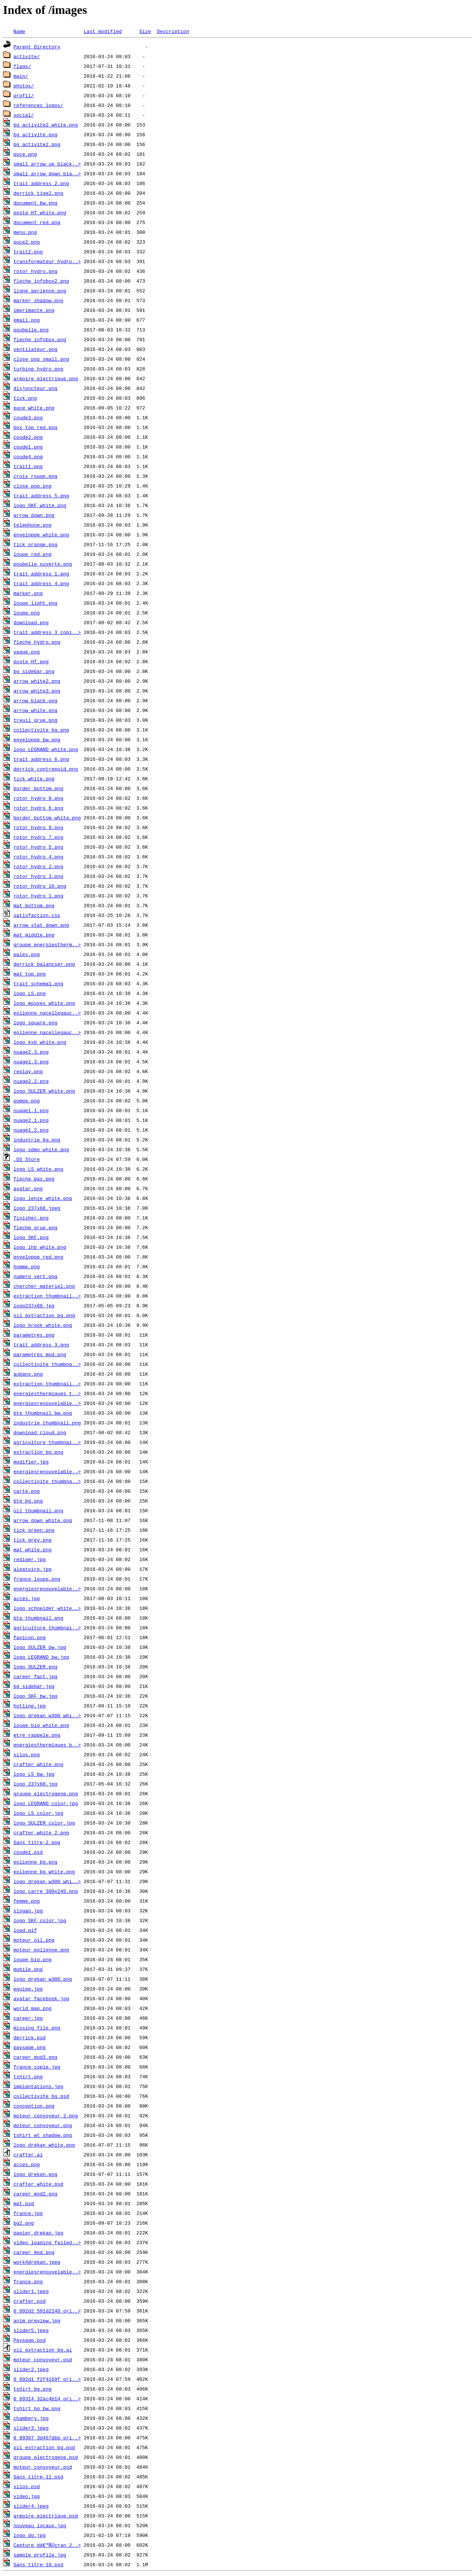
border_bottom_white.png (47, 817)
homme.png (27, 1266)
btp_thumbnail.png (38, 1617)
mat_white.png (32, 1549)
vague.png (27, 651)
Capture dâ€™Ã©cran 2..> (47, 2544)
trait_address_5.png (41, 495)
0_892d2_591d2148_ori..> (47, 2310)
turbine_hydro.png (38, 368)
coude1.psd (28, 1852)
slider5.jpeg (31, 2330)
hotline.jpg (30, 1705)
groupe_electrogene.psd (46, 2457)
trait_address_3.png (41, 1344)
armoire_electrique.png (46, 378)
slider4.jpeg (31, 2505)
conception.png (34, 2105)
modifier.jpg (31, 1461)
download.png (31, 622)
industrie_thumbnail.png (47, 1422)
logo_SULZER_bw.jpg (40, 1647)
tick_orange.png (35, 544)
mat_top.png (30, 973)
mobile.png (28, 1969)
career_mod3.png (35, 2057)
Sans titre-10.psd (38, 2564)
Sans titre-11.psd (38, 2476)
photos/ (24, 85)
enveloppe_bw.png (37, 739)
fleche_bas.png (34, 1178)
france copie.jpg (37, 2066)
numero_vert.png (35, 1276)
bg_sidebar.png (34, 671)
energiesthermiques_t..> (47, 1393)
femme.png (27, 1900)
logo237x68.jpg (34, 1305)
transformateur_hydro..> (47, 261)
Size (145, 31)
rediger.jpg (30, 1559)
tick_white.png (34, 778)
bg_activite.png (35, 134)
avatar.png (28, 1188)
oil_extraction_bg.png (44, 1315)
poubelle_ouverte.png (43, 563)
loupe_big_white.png (41, 1725)
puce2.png (27, 241)
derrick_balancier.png (44, 964)
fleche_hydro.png (37, 641)
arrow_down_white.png (43, 1520)
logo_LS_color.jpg (38, 1813)
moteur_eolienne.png (41, 1949)
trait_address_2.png (41, 183)
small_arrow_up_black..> (47, 163)
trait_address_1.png (41, 573)
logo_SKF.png (31, 1237)
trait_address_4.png (41, 583)
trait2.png (28, 251)
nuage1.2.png (31, 1129)
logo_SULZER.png (35, 1666)
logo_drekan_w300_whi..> (47, 1715)
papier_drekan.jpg (38, 2232)
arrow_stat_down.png (41, 924)
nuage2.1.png (31, 1120)
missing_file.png (37, 2027)
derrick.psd (30, 2037)
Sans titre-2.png (37, 1842)
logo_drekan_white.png (44, 2144)
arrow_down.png (34, 515)
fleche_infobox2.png (41, 280)
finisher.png (31, 1217)
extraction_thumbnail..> (47, 1295)
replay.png (28, 1071)
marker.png (28, 593)
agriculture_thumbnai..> (47, 1442)
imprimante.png (34, 310)
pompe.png (27, 1100)
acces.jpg (27, 1598)
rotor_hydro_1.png (38, 895)
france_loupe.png (37, 1578)
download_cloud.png (40, 1432)
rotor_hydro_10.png (40, 885)
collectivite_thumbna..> (47, 1364)
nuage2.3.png (31, 1051)
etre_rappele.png (37, 1734)
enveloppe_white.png (41, 534)
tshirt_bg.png (32, 2388)
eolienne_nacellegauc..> (47, 1012)
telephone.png (32, 524)
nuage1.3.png (31, 1061)
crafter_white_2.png (41, 1832)
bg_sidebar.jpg (34, 1686)
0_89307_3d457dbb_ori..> (47, 2437)
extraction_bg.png (38, 1451)
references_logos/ (38, 105)
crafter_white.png (38, 1764)
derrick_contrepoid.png (46, 768)
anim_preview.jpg (37, 2320)
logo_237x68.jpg (35, 1783)
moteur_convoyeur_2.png (46, 2115)
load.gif (25, 1930)
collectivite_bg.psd (41, 2096)
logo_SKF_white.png (40, 505)
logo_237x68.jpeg (37, 1207)
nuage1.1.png (31, 1110)
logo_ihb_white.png (40, 1247)
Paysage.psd (30, 2340)
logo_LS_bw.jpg (34, 1774)
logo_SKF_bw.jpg (35, 1695)
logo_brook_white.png (43, 1325)
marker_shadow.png (38, 300)
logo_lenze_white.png (43, 1198)
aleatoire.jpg (32, 1569)
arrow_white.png (35, 710)
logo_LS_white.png (38, 1168)
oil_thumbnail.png (38, 1510)
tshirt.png (28, 2076)
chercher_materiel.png (44, 1286)
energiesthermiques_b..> (47, 1744)
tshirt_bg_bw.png (37, 2408)
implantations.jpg (38, 2086)
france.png (28, 2281)
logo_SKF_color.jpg (40, 1920)
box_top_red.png (35, 427)
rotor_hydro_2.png (38, 866)
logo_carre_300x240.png (46, 1891)
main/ (21, 75)
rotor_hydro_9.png (38, 827)
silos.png (27, 1754)
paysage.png (30, 2047)
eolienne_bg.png (35, 1861)
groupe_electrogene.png (46, 1793)
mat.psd (24, 2203)
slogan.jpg (28, 1910)
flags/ (22, 66)
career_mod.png (34, 2252)
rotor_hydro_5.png (38, 846)
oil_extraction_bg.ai (43, 2349)
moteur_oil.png (34, 1939)
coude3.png (28, 417)
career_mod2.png (35, 2193)
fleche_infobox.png (40, 339)
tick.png (25, 397)
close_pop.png (32, 485)
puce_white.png (34, 407)
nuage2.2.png (31, 1081)
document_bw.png (35, 202)
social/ (24, 114)
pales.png (27, 954)
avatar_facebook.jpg (41, 1998)
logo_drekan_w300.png (43, 1978)
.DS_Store (27, 1159)
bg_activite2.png (37, 144)
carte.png (27, 1490)
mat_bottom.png (34, 905)
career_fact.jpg (35, 1676)
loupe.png (27, 612)
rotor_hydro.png (35, 271)
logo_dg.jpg (30, 2535)
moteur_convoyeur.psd (43, 2466)
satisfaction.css (37, 915)
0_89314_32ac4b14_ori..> (47, 2398)
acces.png (27, 2164)
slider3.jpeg (31, 2427)
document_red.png (37, 222)
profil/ (24, 95)
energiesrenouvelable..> (47, 1403)
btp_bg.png (28, 1500)
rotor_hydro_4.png (38, 856)
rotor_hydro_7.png (38, 837)
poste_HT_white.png (40, 212)
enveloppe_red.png (38, 1256)
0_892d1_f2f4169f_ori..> (47, 2379)
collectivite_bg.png (41, 729)
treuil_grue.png (35, 720)
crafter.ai (28, 2154)
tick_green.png (34, 1530)
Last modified (103, 31)
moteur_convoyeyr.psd (43, 2359)
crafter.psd (30, 2300)
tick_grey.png (32, 1539)
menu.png (25, 232)
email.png (27, 319)
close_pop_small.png (41, 358)
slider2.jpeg (31, 2369)
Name (19, 31)
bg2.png (24, 2222)
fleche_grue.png (35, 1227)
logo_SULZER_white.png (44, 1090)
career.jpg (28, 2017)
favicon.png (30, 1637)
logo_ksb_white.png (40, 1042)
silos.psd (27, 2486)
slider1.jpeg (31, 2291)
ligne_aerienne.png (40, 290)
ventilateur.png (35, 349)
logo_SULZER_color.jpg (44, 1822)
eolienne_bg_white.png (44, 1871)
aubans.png (28, 1373)
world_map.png (32, 2008)
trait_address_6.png (41, 759)
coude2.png (28, 437)
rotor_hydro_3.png (38, 876)
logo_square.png (35, 1022)
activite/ (27, 56)
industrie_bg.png (37, 1139)
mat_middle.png (34, 934)
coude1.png (28, 446)
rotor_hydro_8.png (38, 798)
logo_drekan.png (35, 2174)
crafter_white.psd (38, 2183)
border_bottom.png (38, 788)
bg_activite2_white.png (46, 124)
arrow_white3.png (37, 690)
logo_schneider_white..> (47, 1608)
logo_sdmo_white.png (41, 1149)
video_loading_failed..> (47, 2242)
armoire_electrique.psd (46, 2515)
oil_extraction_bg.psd (44, 2447)
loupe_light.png (35, 602)
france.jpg (28, 2213)
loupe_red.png (32, 554)
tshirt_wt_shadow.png (43, 2135)
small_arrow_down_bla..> (47, 173)
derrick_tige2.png (38, 193)
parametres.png (34, 1334)
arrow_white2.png (37, 680)
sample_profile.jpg (40, 2554)
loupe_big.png (32, 1959)
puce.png (25, 154)
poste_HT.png (31, 661)
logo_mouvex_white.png (44, 1003)
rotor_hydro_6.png (38, 807)
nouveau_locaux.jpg (40, 2525)
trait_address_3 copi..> (47, 632)
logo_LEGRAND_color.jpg (46, 1803)
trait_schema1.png (38, 983)
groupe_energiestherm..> (47, 944)
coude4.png (28, 456)
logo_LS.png (30, 993)
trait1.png (28, 466)
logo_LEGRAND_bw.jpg (41, 1656)
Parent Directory (37, 46)
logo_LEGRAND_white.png (46, 749)
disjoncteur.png (35, 388)
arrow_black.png (35, 700)
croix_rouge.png (35, 476)
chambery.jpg (31, 2418)
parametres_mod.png (40, 1354)
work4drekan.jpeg (37, 2261)
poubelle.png (31, 329)
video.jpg (27, 2496)
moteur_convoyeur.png (43, 2125)
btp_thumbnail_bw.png (43, 1412)
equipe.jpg (28, 1988)
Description (173, 31)
